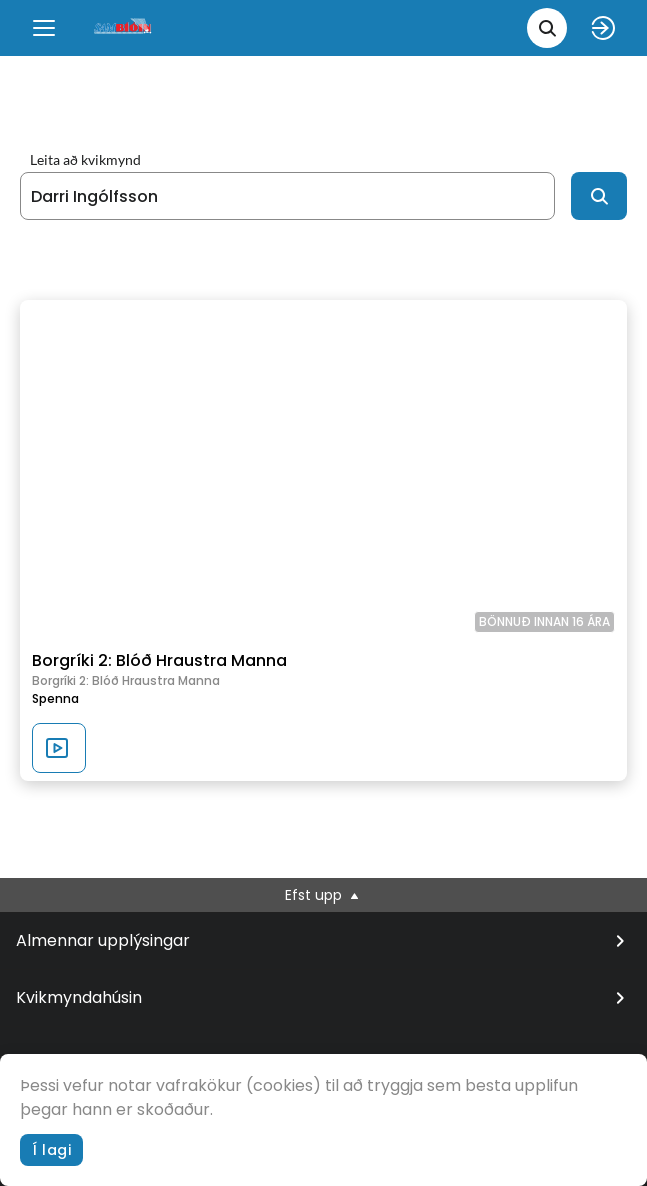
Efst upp (323, 895)
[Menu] (44, 28)
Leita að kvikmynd (85, 160)
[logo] (124, 27)
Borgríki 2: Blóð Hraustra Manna (159, 660)
